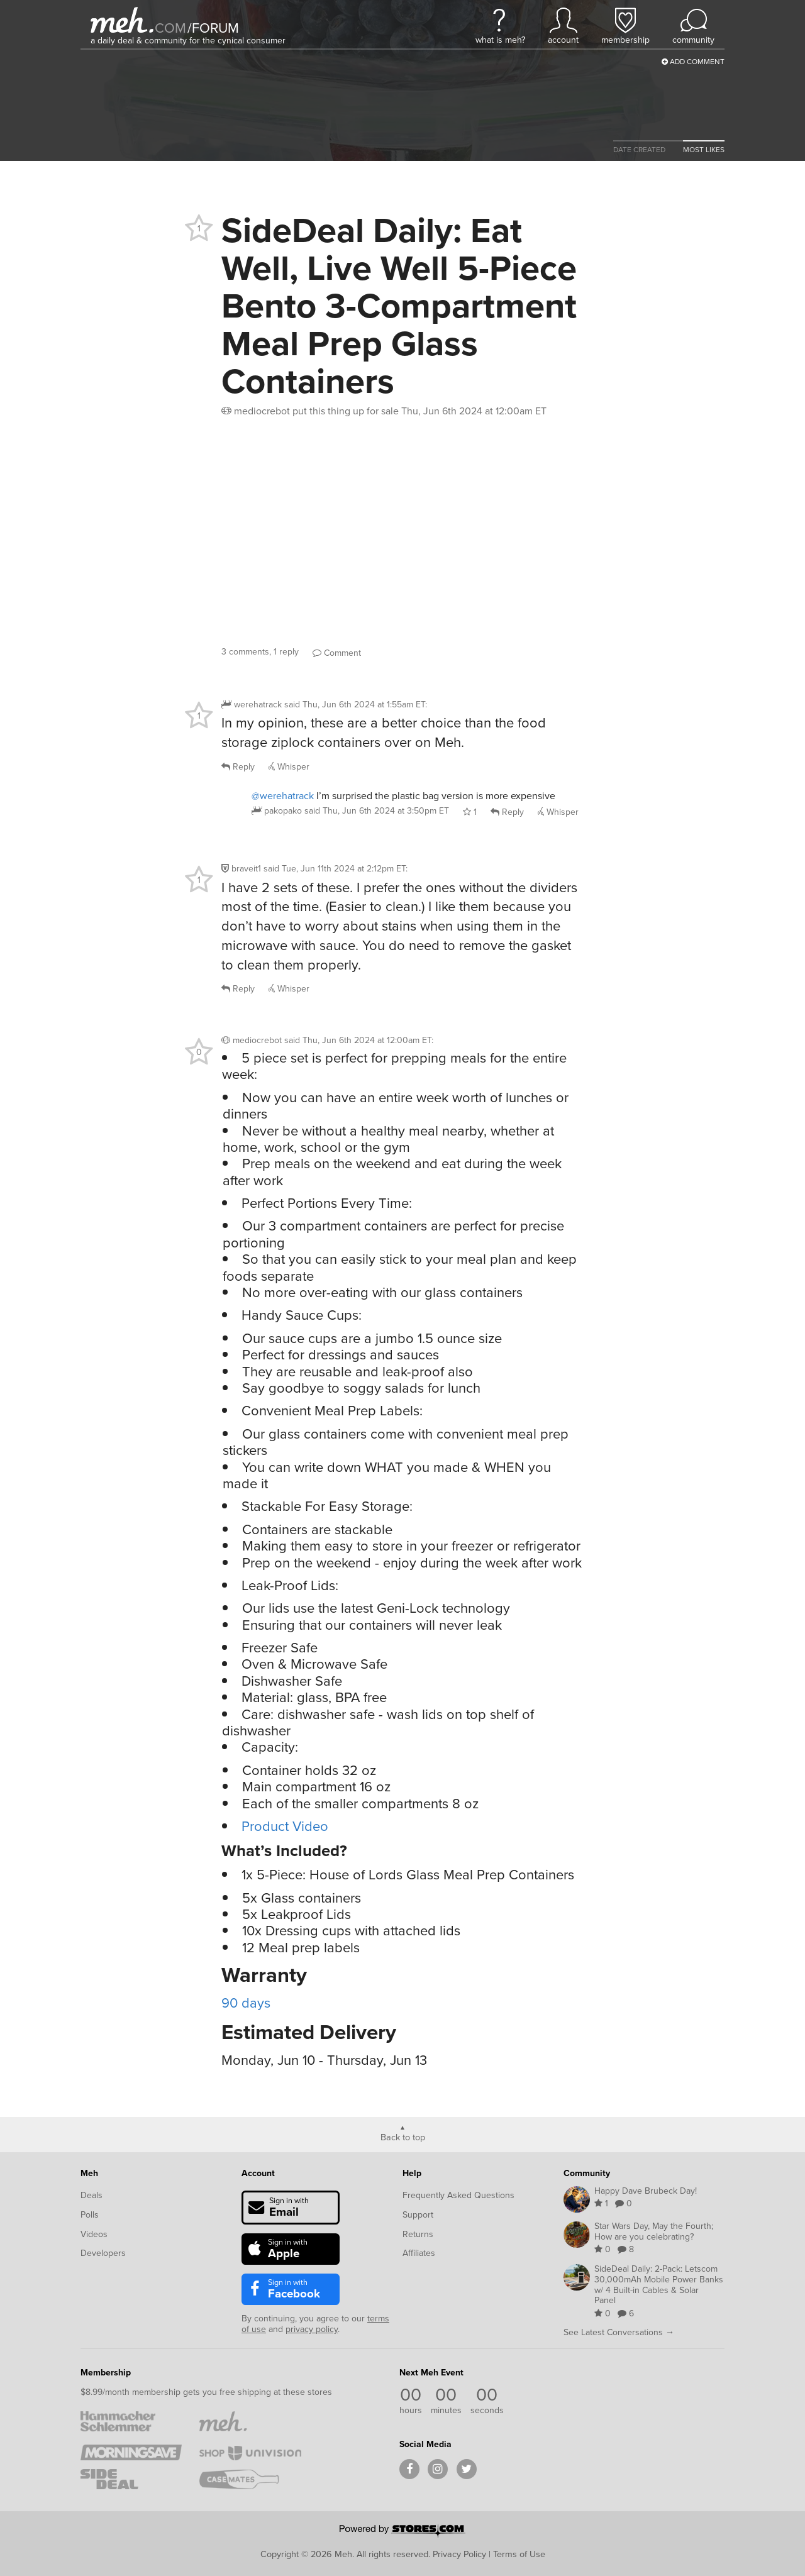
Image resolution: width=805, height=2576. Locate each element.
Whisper (289, 766)
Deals (91, 2195)
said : (355, 704)
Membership (105, 2372)
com (170, 28)
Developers (103, 2253)
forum (213, 28)
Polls (89, 2214)
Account (258, 2173)
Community (587, 2173)
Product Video (285, 1826)
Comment (337, 653)
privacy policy (312, 2329)
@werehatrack (283, 795)
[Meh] (122, 20)
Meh (89, 2173)
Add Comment (693, 61)
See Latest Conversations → (619, 2332)
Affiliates (418, 2253)
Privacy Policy (459, 2554)
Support (417, 2214)
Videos (94, 2234)
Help (411, 2173)
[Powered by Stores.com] (402, 2532)
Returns (417, 2234)
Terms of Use (519, 2554)
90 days (245, 2003)
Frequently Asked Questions (458, 2195)
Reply (238, 766)
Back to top (402, 2136)
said (376, 810)
